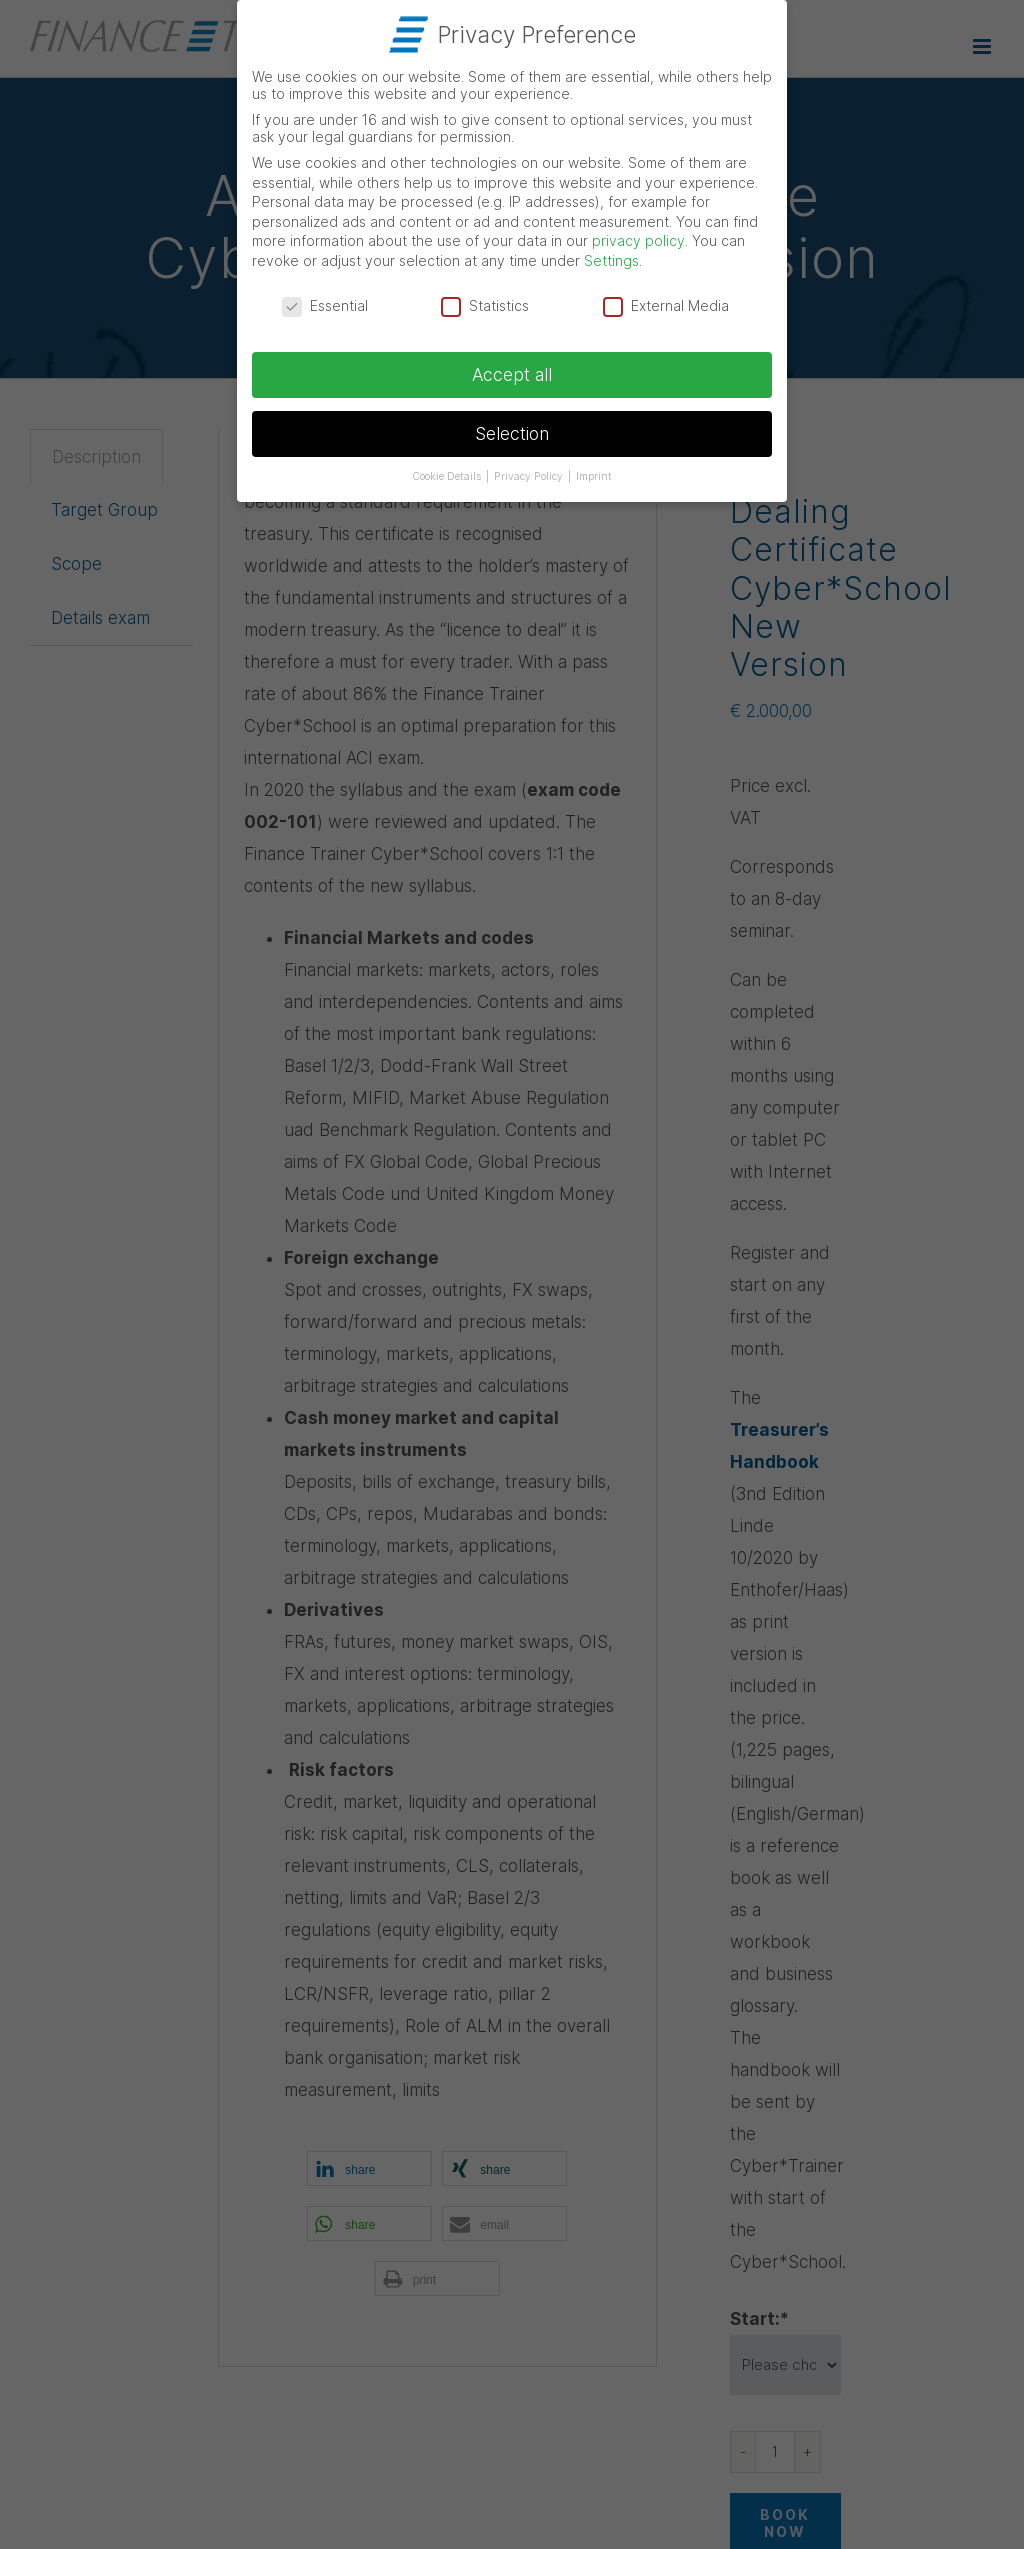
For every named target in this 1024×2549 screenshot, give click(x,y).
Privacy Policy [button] (530, 472)
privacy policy (638, 236)
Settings (611, 256)
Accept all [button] (512, 370)
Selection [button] (512, 429)
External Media (666, 301)
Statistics (485, 301)
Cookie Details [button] (448, 472)
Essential (325, 301)
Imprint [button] (594, 472)
